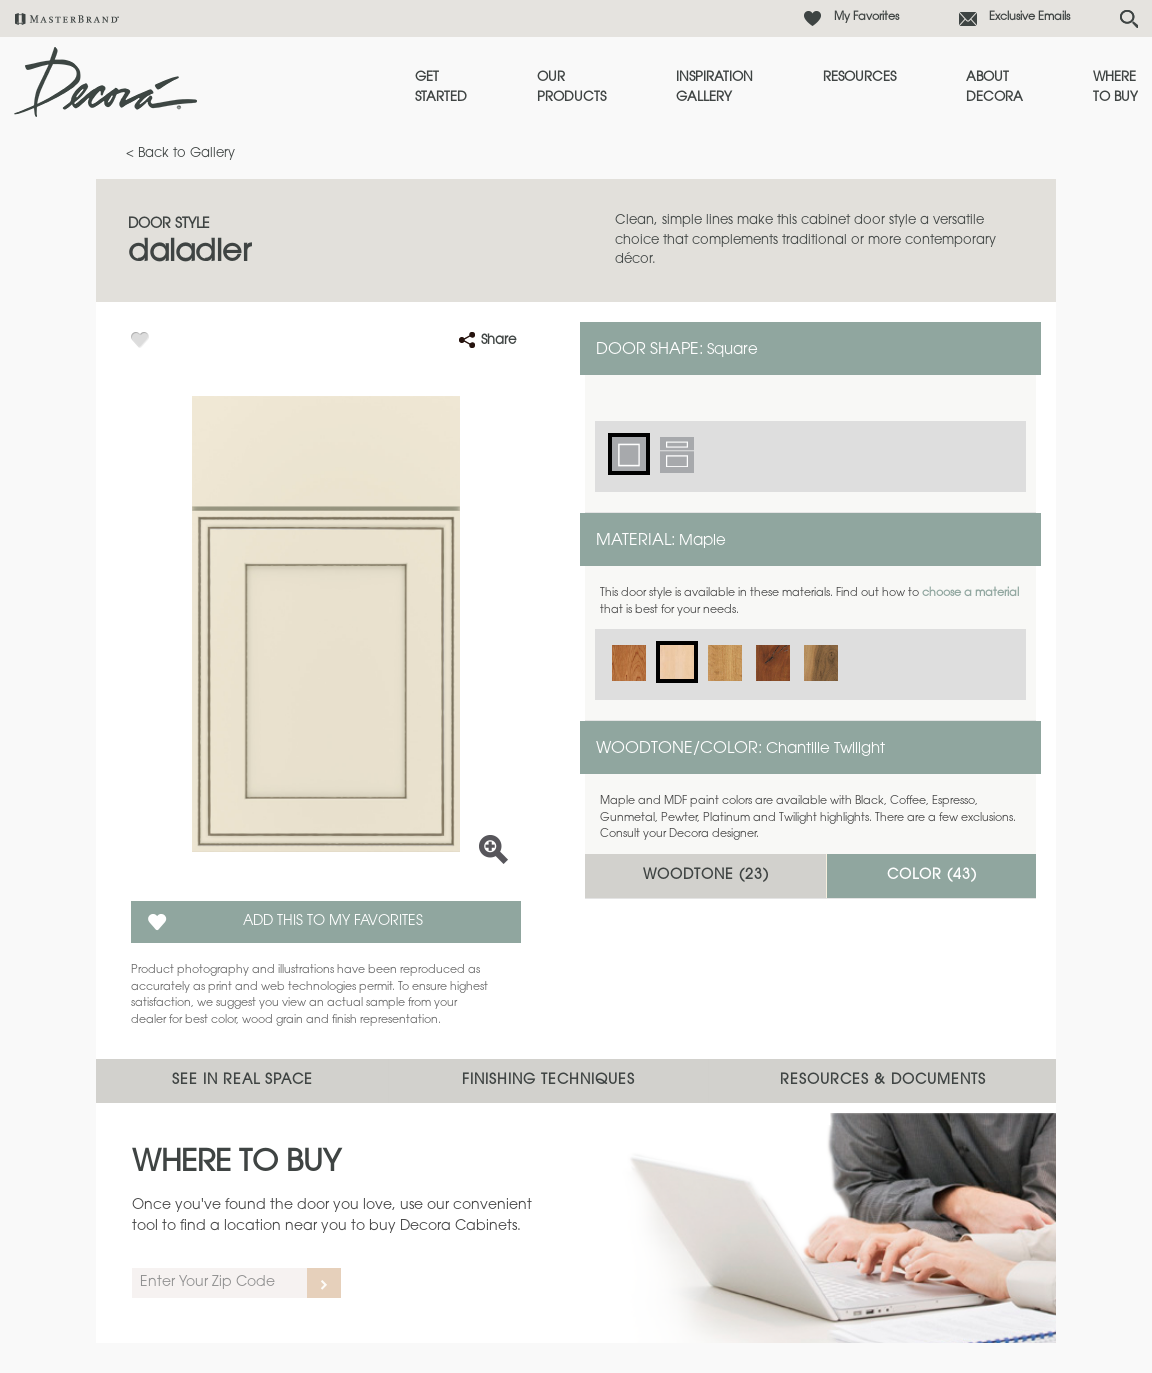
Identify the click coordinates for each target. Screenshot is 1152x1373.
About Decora (994, 87)
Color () (932, 876)
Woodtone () (706, 876)
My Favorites (866, 17)
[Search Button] (1129, 19)
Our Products (571, 87)
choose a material (970, 593)
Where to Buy (1115, 87)
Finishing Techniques (548, 1081)
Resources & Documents (883, 1081)
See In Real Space (242, 1081)
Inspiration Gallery (714, 87)
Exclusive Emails (1029, 17)
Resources (859, 77)
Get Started (441, 87)
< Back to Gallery (180, 153)
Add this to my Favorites (333, 922)
